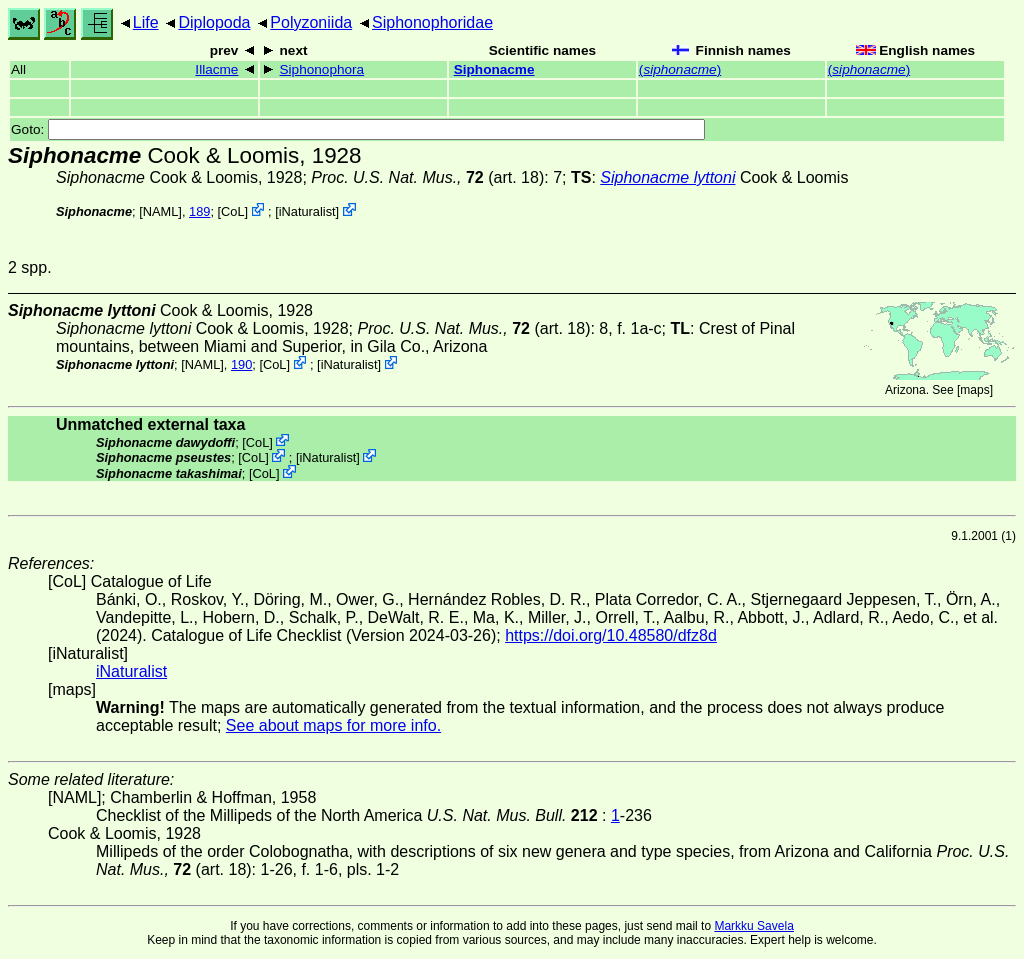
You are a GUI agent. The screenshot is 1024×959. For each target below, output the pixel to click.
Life (146, 22)
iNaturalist (307, 211)
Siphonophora (322, 69)
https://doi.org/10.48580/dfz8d (611, 635)
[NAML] (160, 211)
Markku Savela (753, 926)
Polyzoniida (311, 22)
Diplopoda (214, 22)
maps (974, 390)
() (680, 69)
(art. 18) (427, 177)
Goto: (358, 129)
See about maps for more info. (333, 725)
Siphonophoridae (432, 22)
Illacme (216, 69)
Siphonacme (494, 69)
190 (241, 364)
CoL (232, 211)
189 (199, 211)
